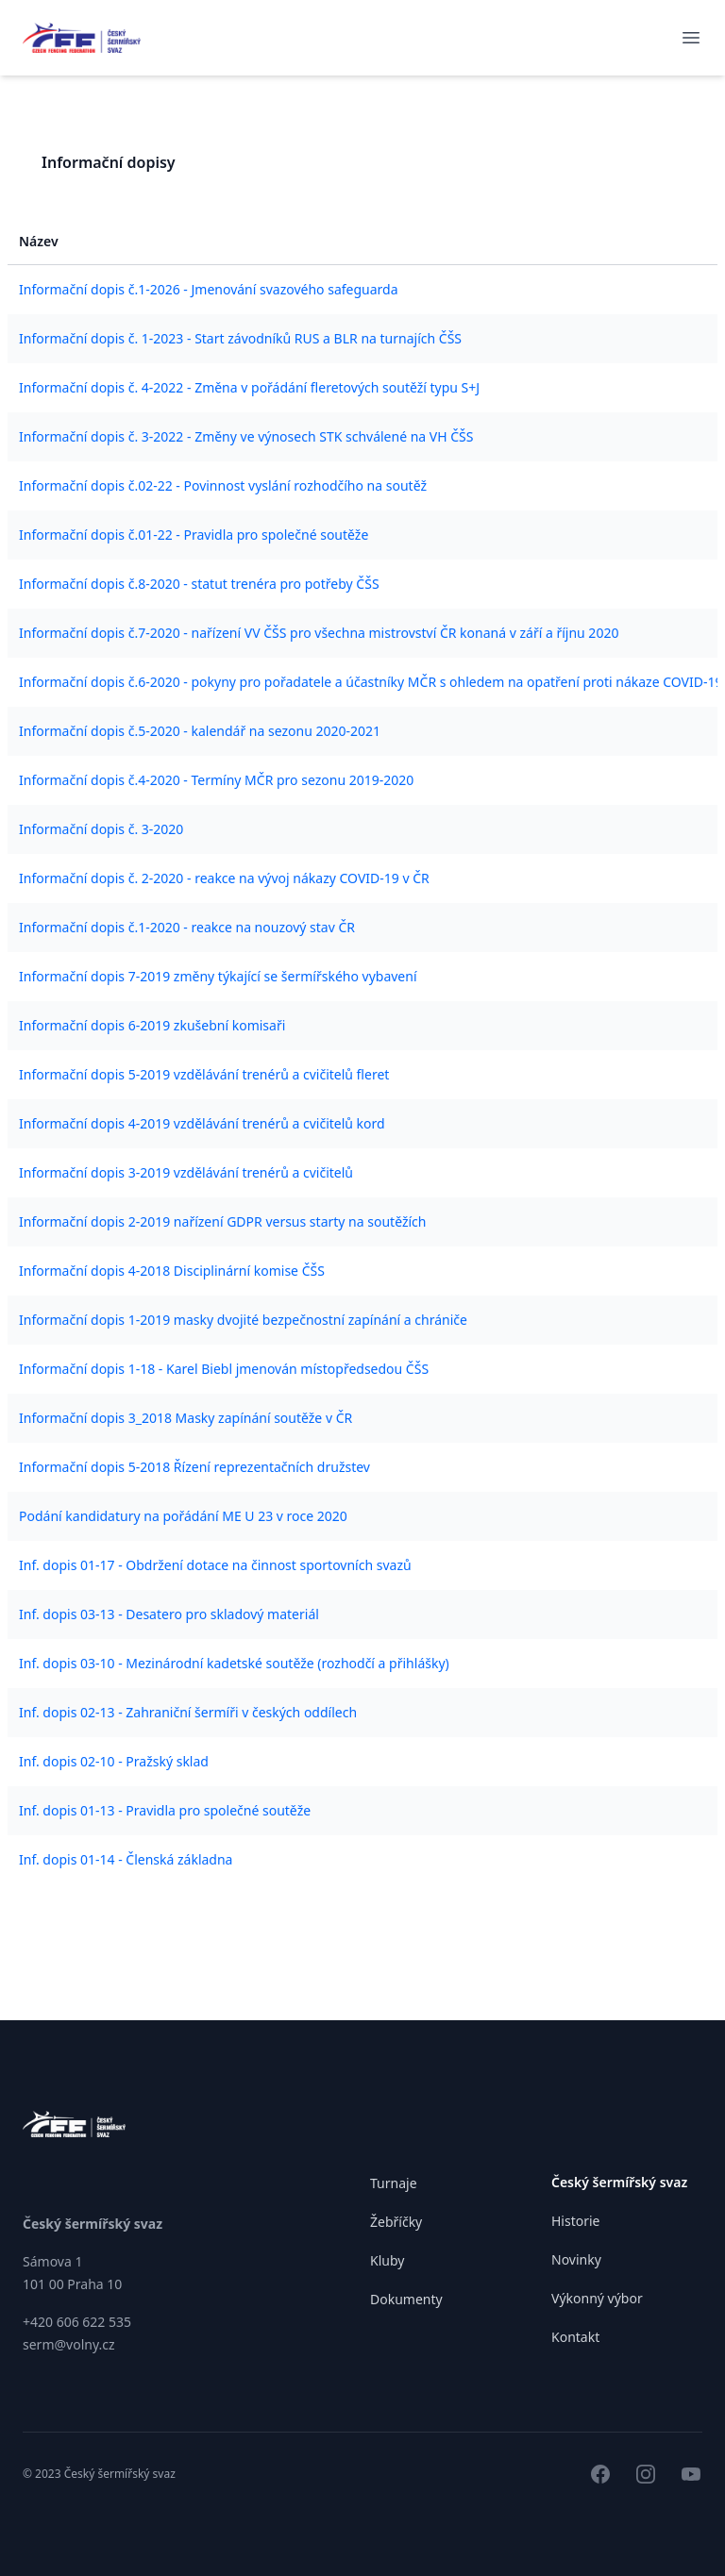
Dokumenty (406, 2299)
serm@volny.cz (69, 2344)
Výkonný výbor (597, 2298)
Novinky (576, 2259)
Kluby (387, 2260)
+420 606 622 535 (77, 2322)
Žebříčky (396, 2222)
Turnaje (393, 2183)
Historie (575, 2221)
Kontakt (575, 2337)
